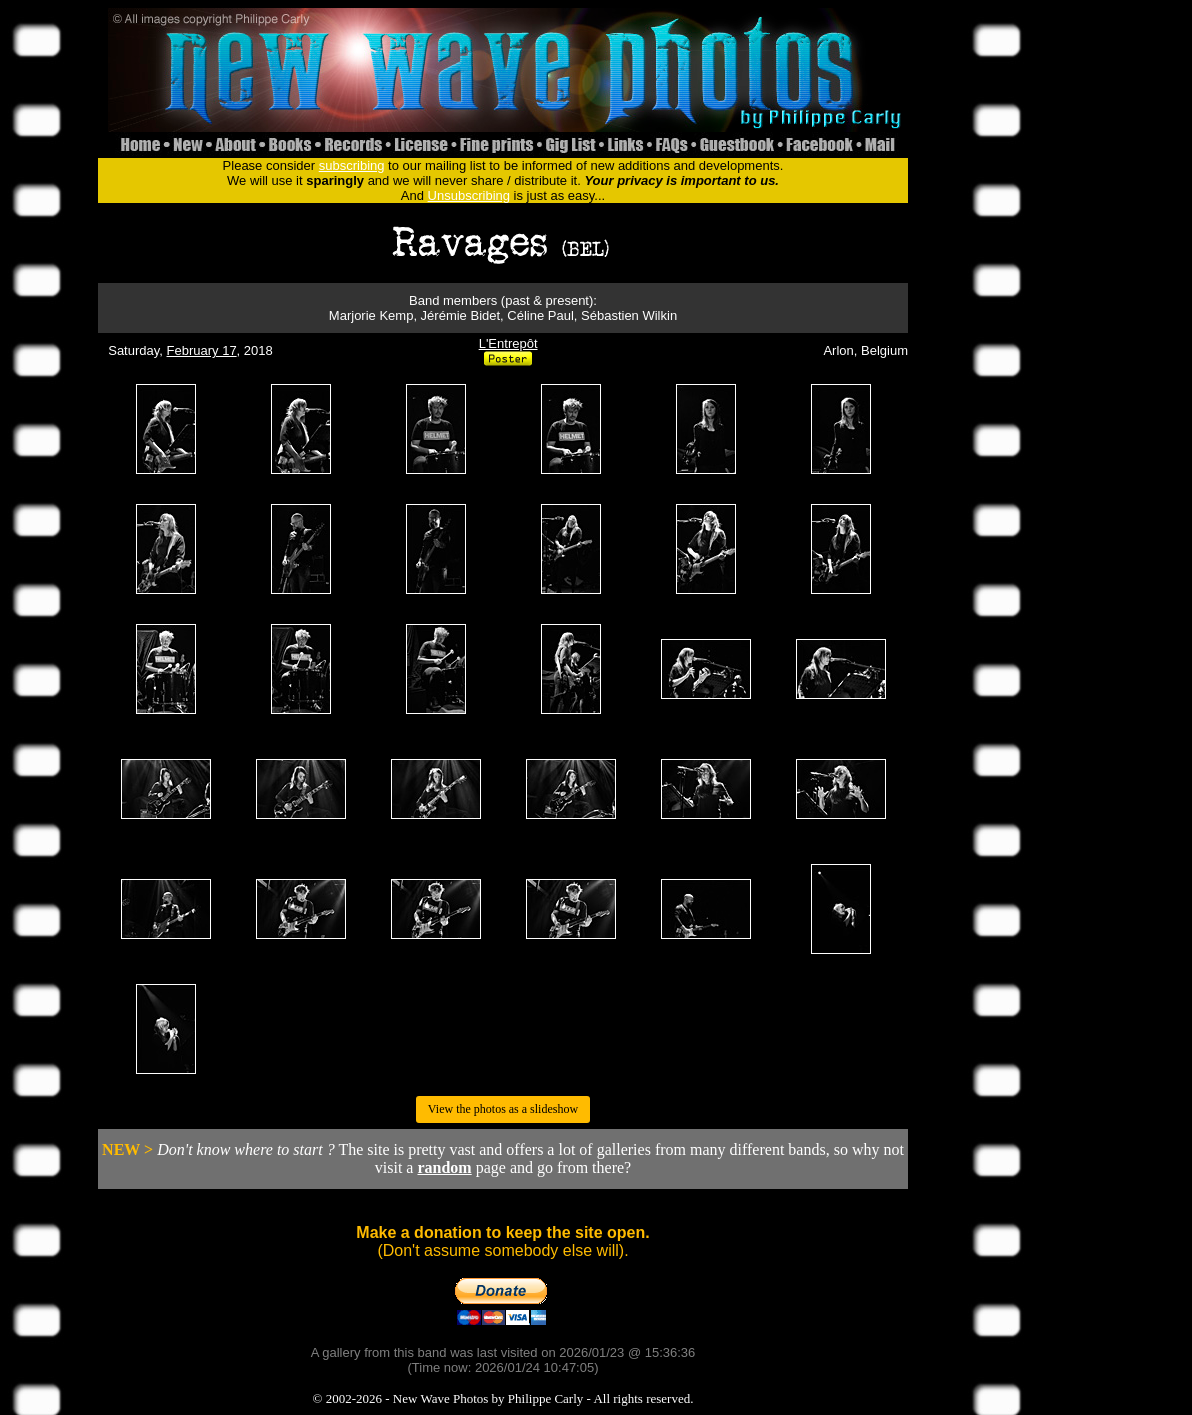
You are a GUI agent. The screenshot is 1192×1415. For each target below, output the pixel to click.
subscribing (352, 165)
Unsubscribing (469, 195)
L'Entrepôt (508, 343)
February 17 (202, 350)
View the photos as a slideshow (503, 1109)
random (444, 1167)
